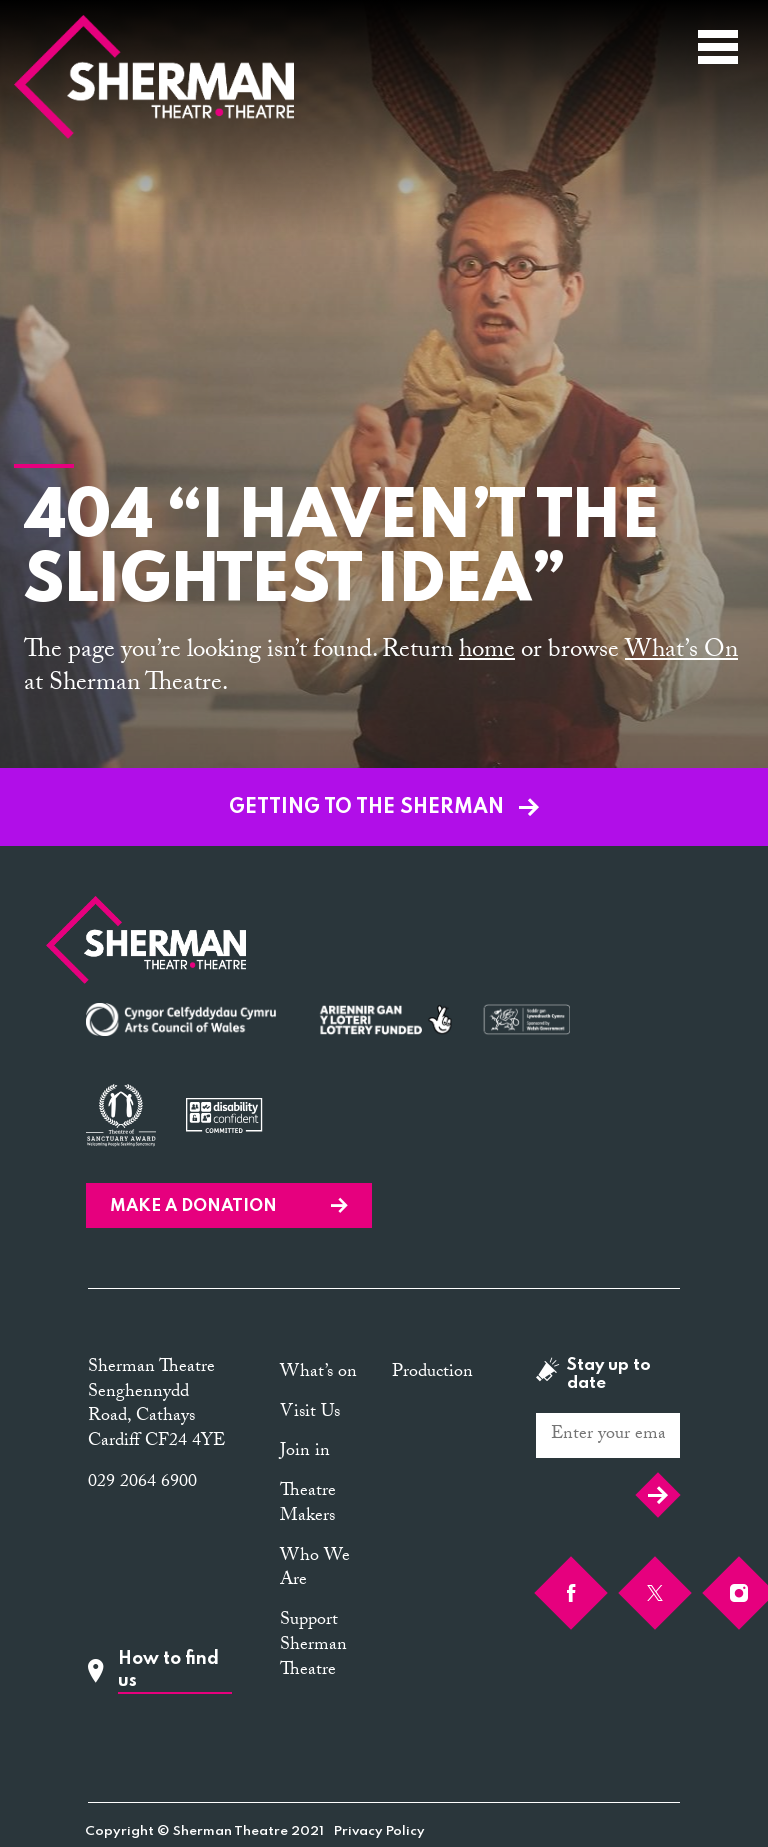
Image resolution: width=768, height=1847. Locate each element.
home (487, 652)
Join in (305, 1452)
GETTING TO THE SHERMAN (384, 808)
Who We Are (315, 1570)
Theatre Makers (308, 1505)
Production (432, 1373)
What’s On (681, 652)
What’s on (318, 1373)
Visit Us (310, 1413)
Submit (658, 1495)
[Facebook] (571, 1593)
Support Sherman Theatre (313, 1646)
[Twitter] (655, 1593)
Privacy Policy (379, 1831)
